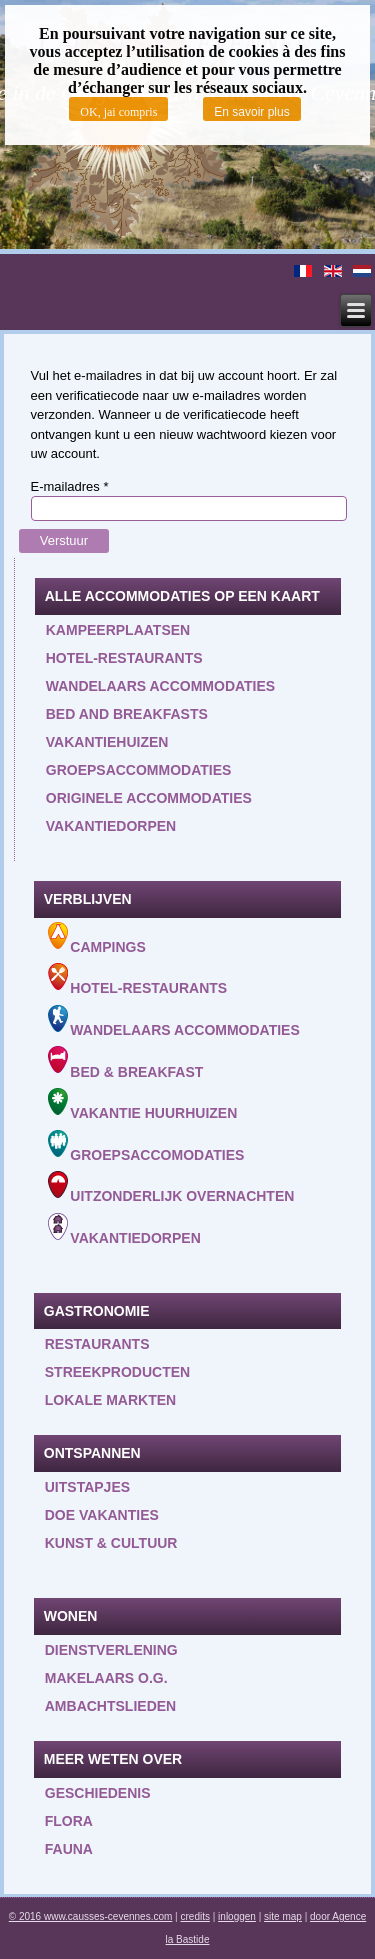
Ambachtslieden (110, 1706)
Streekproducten (117, 1372)
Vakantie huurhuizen (143, 1104)
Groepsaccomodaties (146, 1146)
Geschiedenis (98, 1793)
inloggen (237, 1916)
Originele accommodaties (149, 798)
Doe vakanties (102, 1515)
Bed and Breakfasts (127, 714)
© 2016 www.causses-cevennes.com (91, 1916)
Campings (97, 938)
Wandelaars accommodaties (160, 686)
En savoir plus (251, 112)
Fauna (69, 1849)
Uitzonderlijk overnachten (171, 1187)
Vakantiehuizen (107, 742)
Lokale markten (110, 1400)
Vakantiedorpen (111, 826)
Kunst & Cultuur (111, 1543)
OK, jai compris (118, 112)
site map (283, 1916)
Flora (69, 1821)
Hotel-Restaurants (138, 979)
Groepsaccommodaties (139, 770)
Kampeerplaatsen (118, 630)
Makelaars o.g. (106, 1678)
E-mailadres (70, 486)
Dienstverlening (111, 1650)
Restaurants (97, 1344)
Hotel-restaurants (124, 658)
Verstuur (64, 540)
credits (195, 1916)
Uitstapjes (87, 1487)
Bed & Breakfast (126, 1062)
